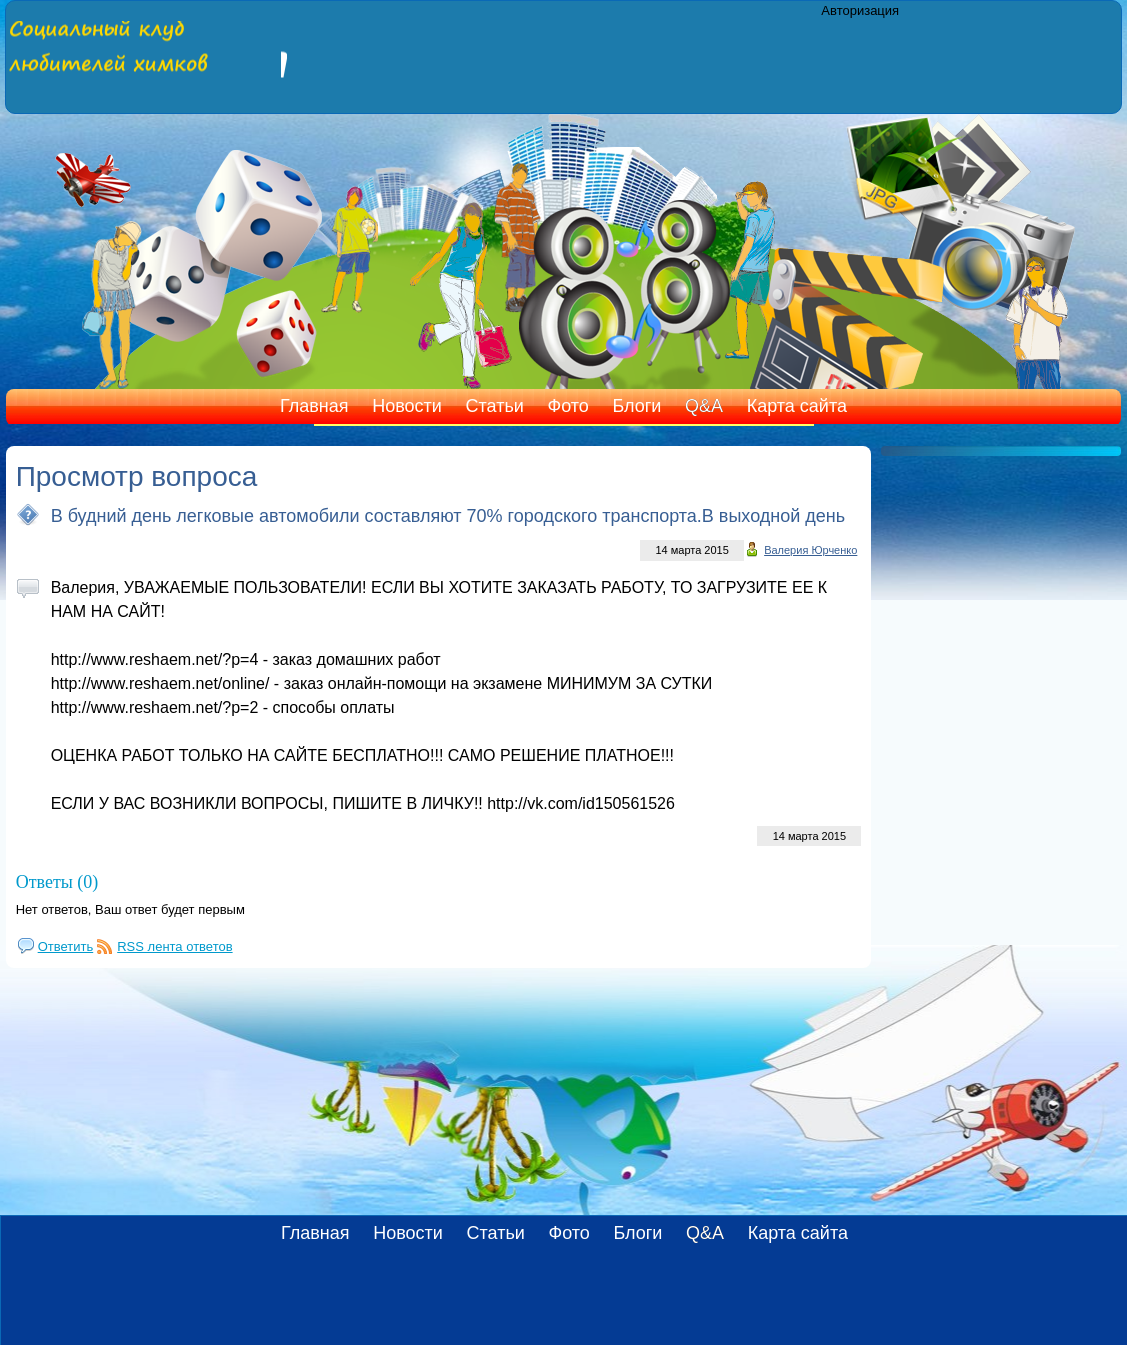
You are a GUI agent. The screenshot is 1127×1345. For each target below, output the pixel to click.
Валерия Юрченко (810, 550)
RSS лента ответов (174, 946)
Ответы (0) (57, 882)
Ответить (66, 946)
